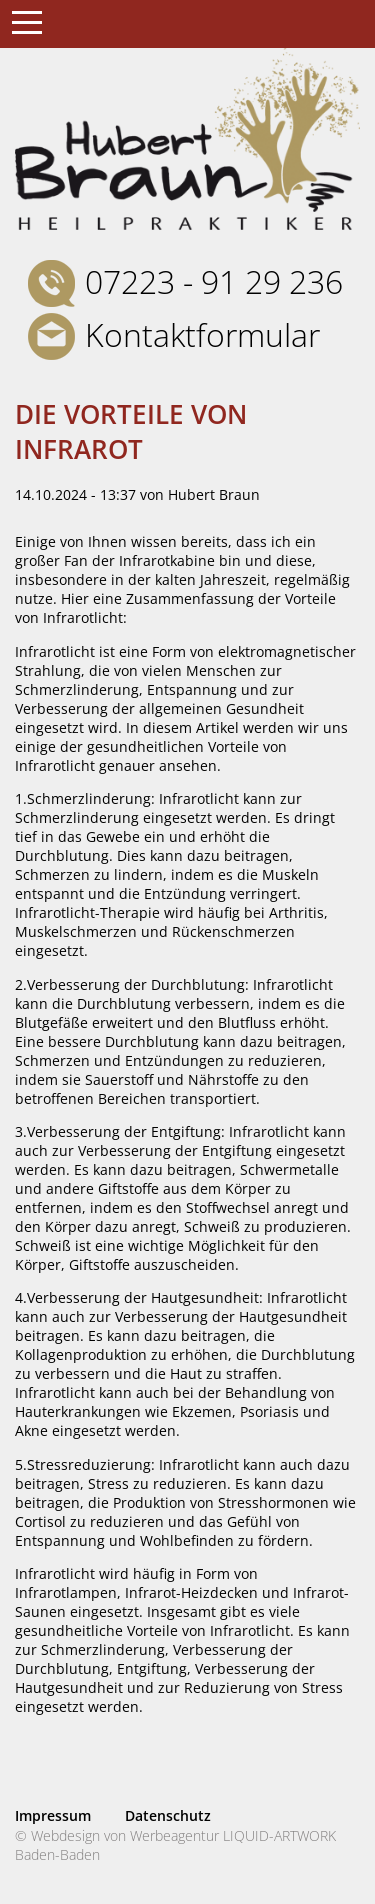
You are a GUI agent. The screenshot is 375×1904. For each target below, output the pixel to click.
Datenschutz (168, 1815)
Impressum (53, 1815)
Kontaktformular (202, 334)
